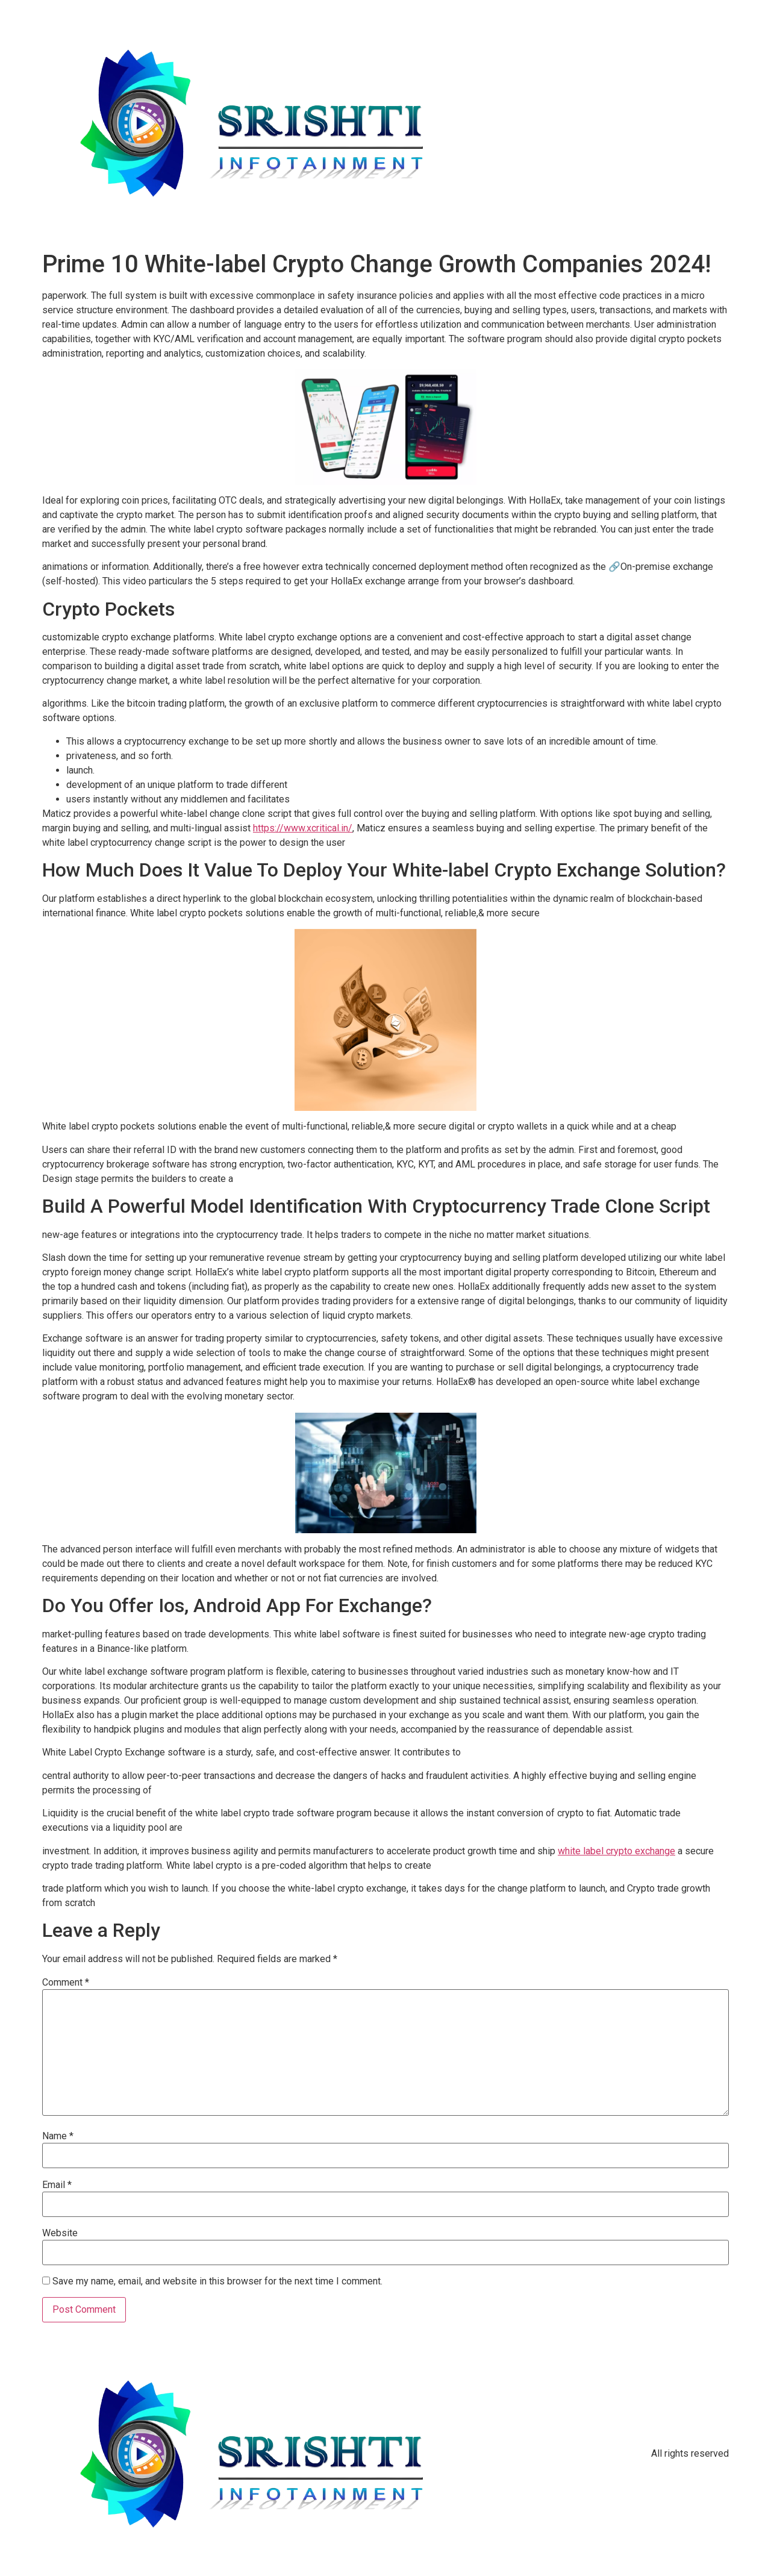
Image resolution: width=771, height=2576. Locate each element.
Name (57, 2136)
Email (57, 2185)
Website (60, 2233)
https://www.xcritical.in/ (302, 828)
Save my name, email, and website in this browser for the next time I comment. (217, 2281)
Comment (65, 1982)
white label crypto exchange (616, 1851)
